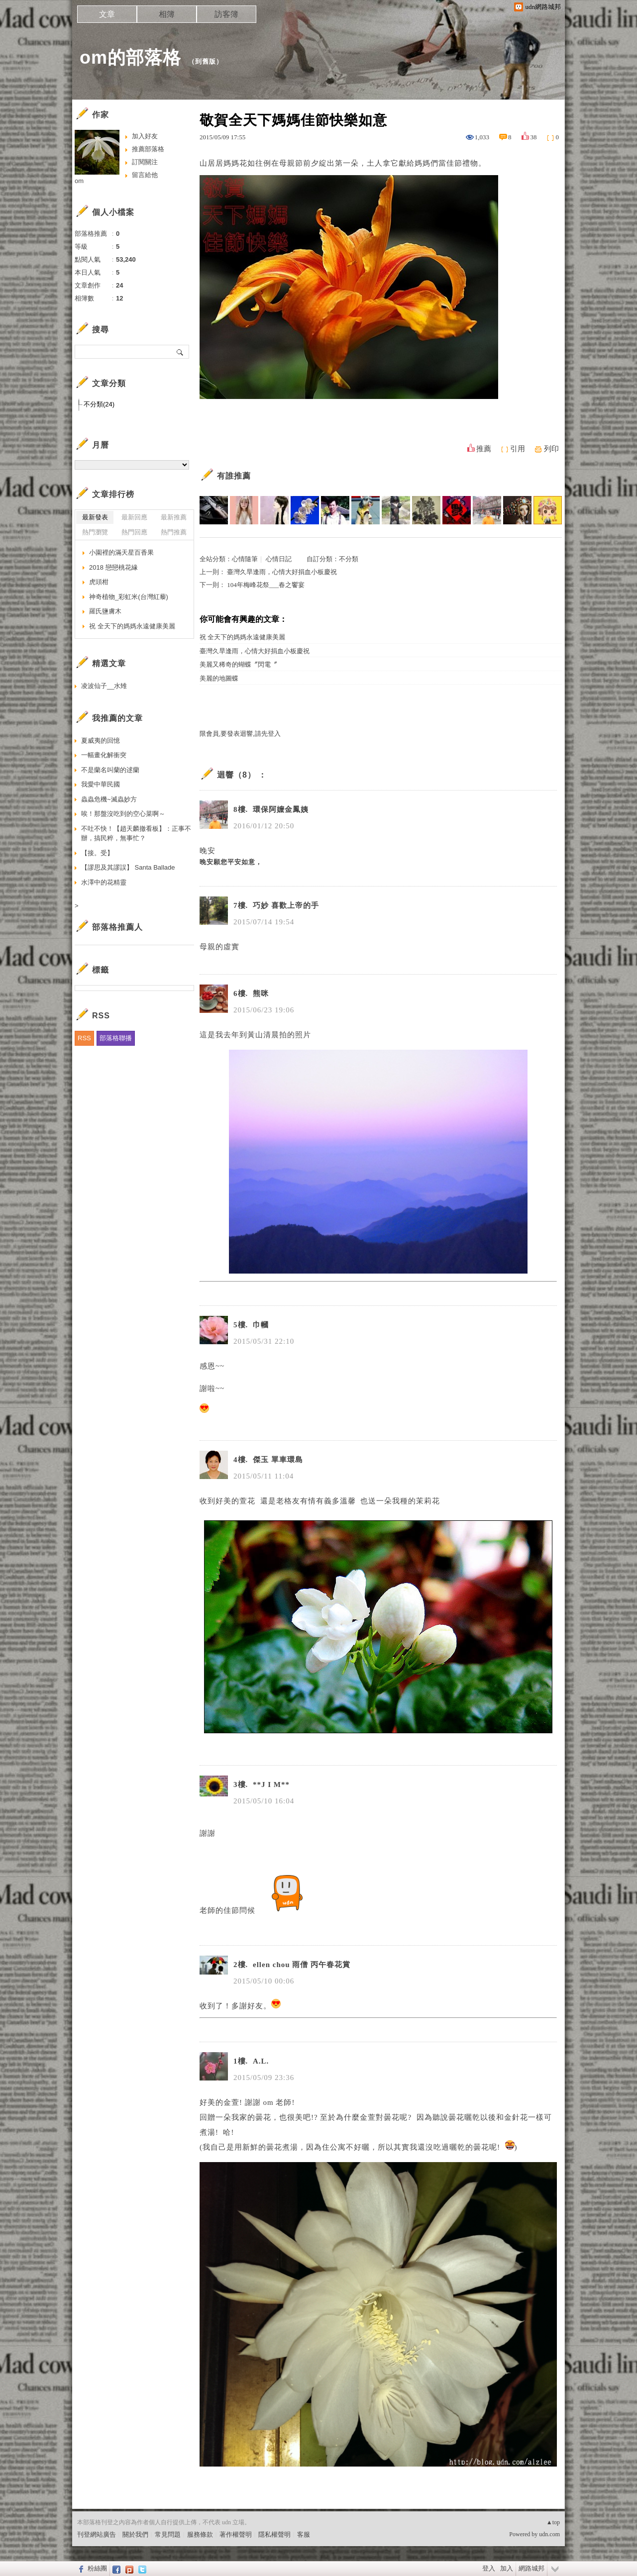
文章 (107, 14)
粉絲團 (97, 2568)
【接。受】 (97, 853)
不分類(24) (99, 404)
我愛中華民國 (100, 784)
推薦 (483, 449)
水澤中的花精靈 (103, 882)
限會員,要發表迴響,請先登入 (240, 733)
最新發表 (95, 517)
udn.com (549, 2534)
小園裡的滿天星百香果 (121, 552)
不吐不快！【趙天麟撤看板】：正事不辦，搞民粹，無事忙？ (136, 833)
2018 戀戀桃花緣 (113, 567)
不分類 (348, 559)
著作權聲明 (235, 2534)
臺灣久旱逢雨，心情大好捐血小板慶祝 (282, 572)
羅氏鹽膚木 (105, 611)
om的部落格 (130, 57)
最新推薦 (174, 517)
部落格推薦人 (117, 927)
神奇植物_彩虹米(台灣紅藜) (128, 596)
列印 (551, 449)
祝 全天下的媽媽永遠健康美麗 (242, 637)
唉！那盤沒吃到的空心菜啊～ (123, 813)
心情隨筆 (245, 559)
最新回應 (134, 517)
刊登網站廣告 (96, 2534)
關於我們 (135, 2534)
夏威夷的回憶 (100, 740)
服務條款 (200, 2534)
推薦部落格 (148, 149)
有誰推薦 (234, 476)
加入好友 (145, 136)
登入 (488, 2568)
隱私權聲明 (274, 2534)
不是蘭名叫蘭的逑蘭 (110, 770)
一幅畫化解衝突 (103, 755)
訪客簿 (226, 14)
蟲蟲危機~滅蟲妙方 (109, 799)
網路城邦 (531, 2568)
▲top (553, 2522)
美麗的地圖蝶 (219, 678)
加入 (506, 2568)
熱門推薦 (174, 532)
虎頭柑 (98, 582)
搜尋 (180, 352)
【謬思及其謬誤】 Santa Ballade (128, 867)
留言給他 (145, 175)
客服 (303, 2534)
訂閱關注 (145, 162)
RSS (84, 1038)
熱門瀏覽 (95, 532)
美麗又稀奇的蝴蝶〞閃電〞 (238, 664)
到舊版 (205, 61)
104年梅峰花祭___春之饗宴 (266, 585)
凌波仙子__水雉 (104, 686)
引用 (517, 449)
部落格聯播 (116, 1038)
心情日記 (279, 559)
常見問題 (168, 2534)
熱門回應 (134, 532)
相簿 (167, 14)
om (79, 181)
